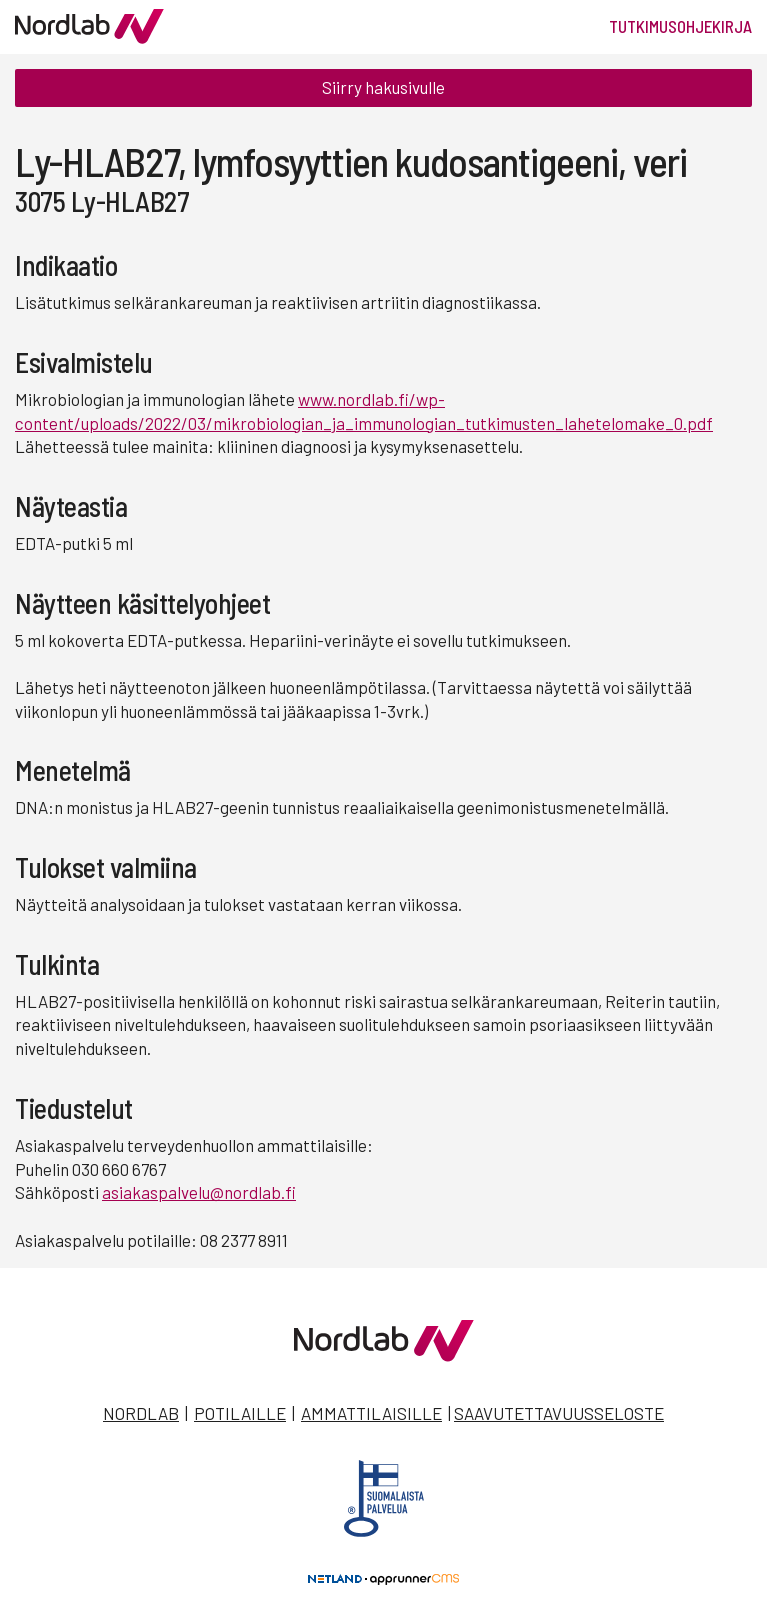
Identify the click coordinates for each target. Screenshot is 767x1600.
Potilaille (240, 1413)
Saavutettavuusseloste (559, 1413)
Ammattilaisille (371, 1413)
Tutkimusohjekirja (680, 26)
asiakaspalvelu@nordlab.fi (199, 1192)
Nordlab (141, 1413)
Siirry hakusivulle (383, 87)
